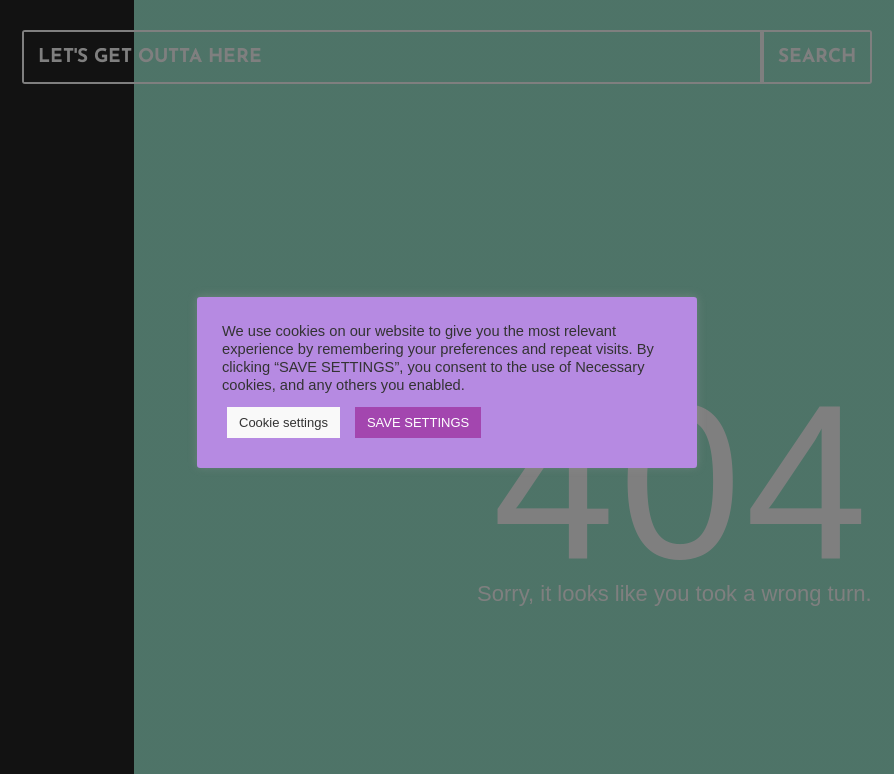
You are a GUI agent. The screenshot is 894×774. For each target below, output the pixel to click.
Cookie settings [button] (283, 422)
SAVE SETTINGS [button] (418, 422)
